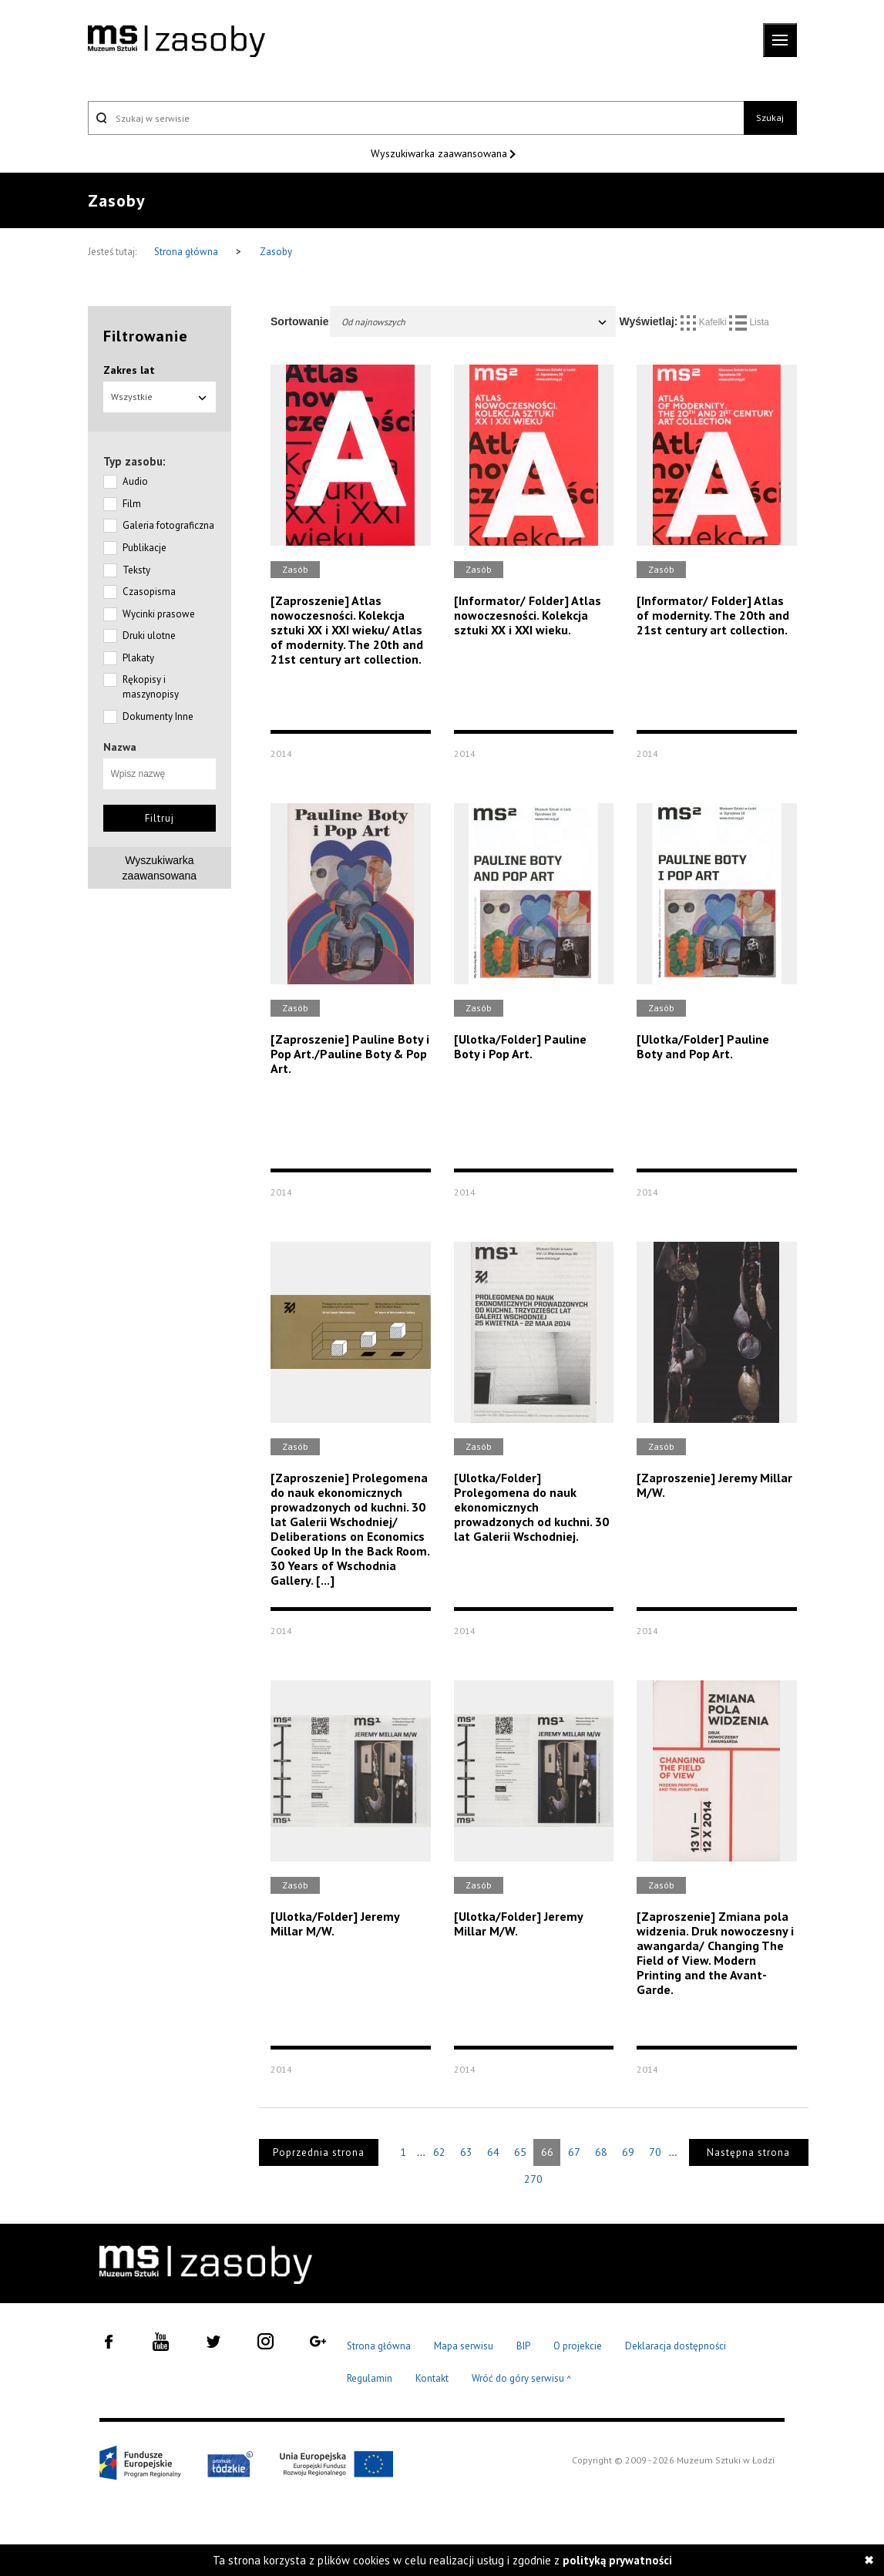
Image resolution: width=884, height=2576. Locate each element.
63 (466, 2152)
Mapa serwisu (463, 2345)
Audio (135, 481)
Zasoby (276, 251)
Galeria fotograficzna (168, 525)
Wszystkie (160, 396)
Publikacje (144, 547)
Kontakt (432, 2378)
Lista (749, 322)
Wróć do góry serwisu (522, 2379)
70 (655, 2152)
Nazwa (119, 747)
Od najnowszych (474, 322)
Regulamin (369, 2378)
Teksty (136, 570)
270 (533, 2179)
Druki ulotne (149, 635)
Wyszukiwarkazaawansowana (160, 868)
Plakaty (138, 657)
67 (574, 2152)
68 (601, 2152)
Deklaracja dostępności (675, 2345)
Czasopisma (149, 591)
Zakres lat (129, 370)
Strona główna (187, 251)
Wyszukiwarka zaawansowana (440, 153)
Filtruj (159, 818)
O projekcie (577, 2345)
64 (493, 2152)
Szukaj (770, 117)
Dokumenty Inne (158, 716)
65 (520, 2152)
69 (628, 2152)
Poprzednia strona (319, 2152)
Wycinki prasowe (159, 613)
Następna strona (748, 2152)
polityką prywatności (617, 2560)
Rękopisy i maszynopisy (151, 687)
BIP (523, 2345)
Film (132, 503)
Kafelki (705, 322)
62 (439, 2152)
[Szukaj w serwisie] (416, 118)
